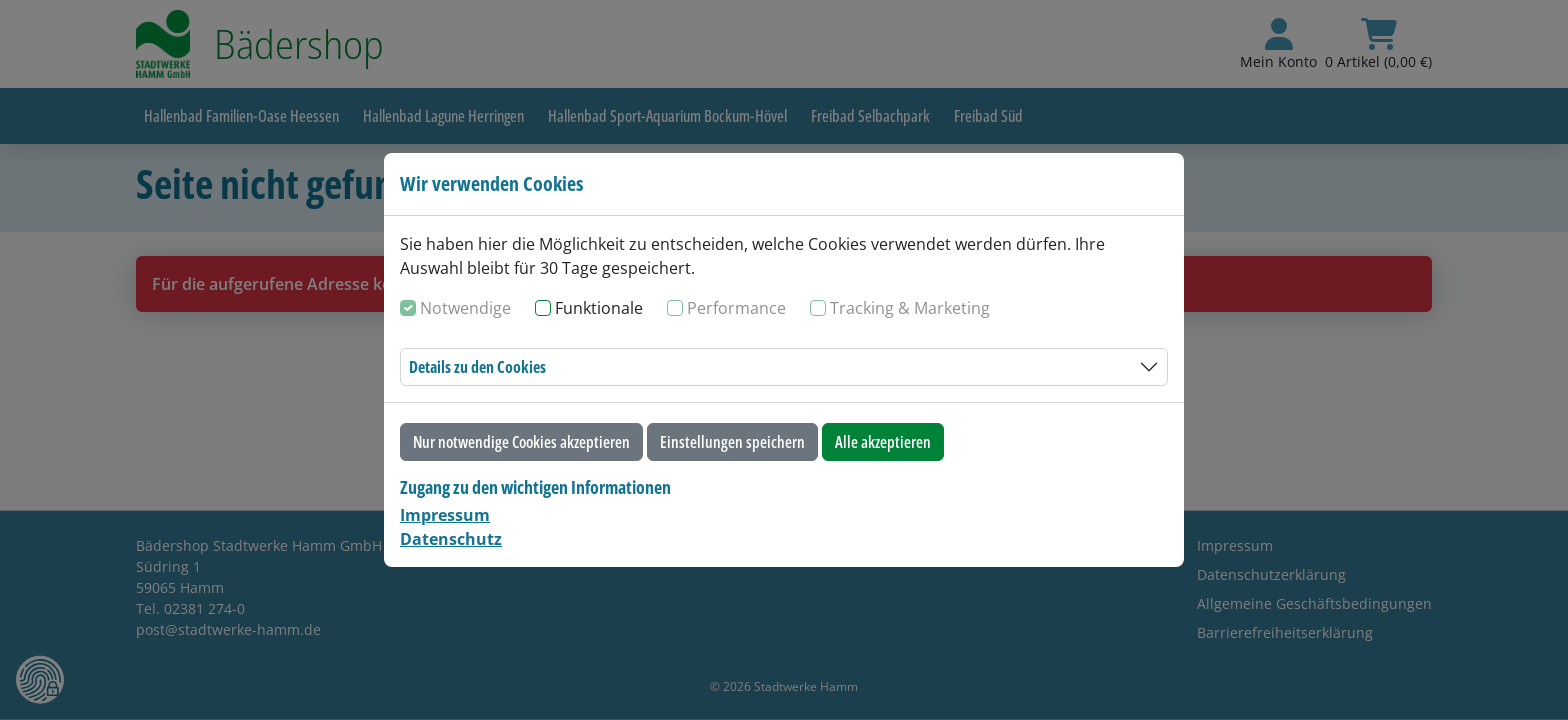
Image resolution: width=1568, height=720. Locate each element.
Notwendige (465, 308)
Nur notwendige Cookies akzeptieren (521, 442)
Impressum (445, 515)
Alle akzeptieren (883, 442)
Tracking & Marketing (910, 308)
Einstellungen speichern (732, 442)
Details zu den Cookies (477, 367)
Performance (736, 308)
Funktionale (599, 308)
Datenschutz (451, 539)
